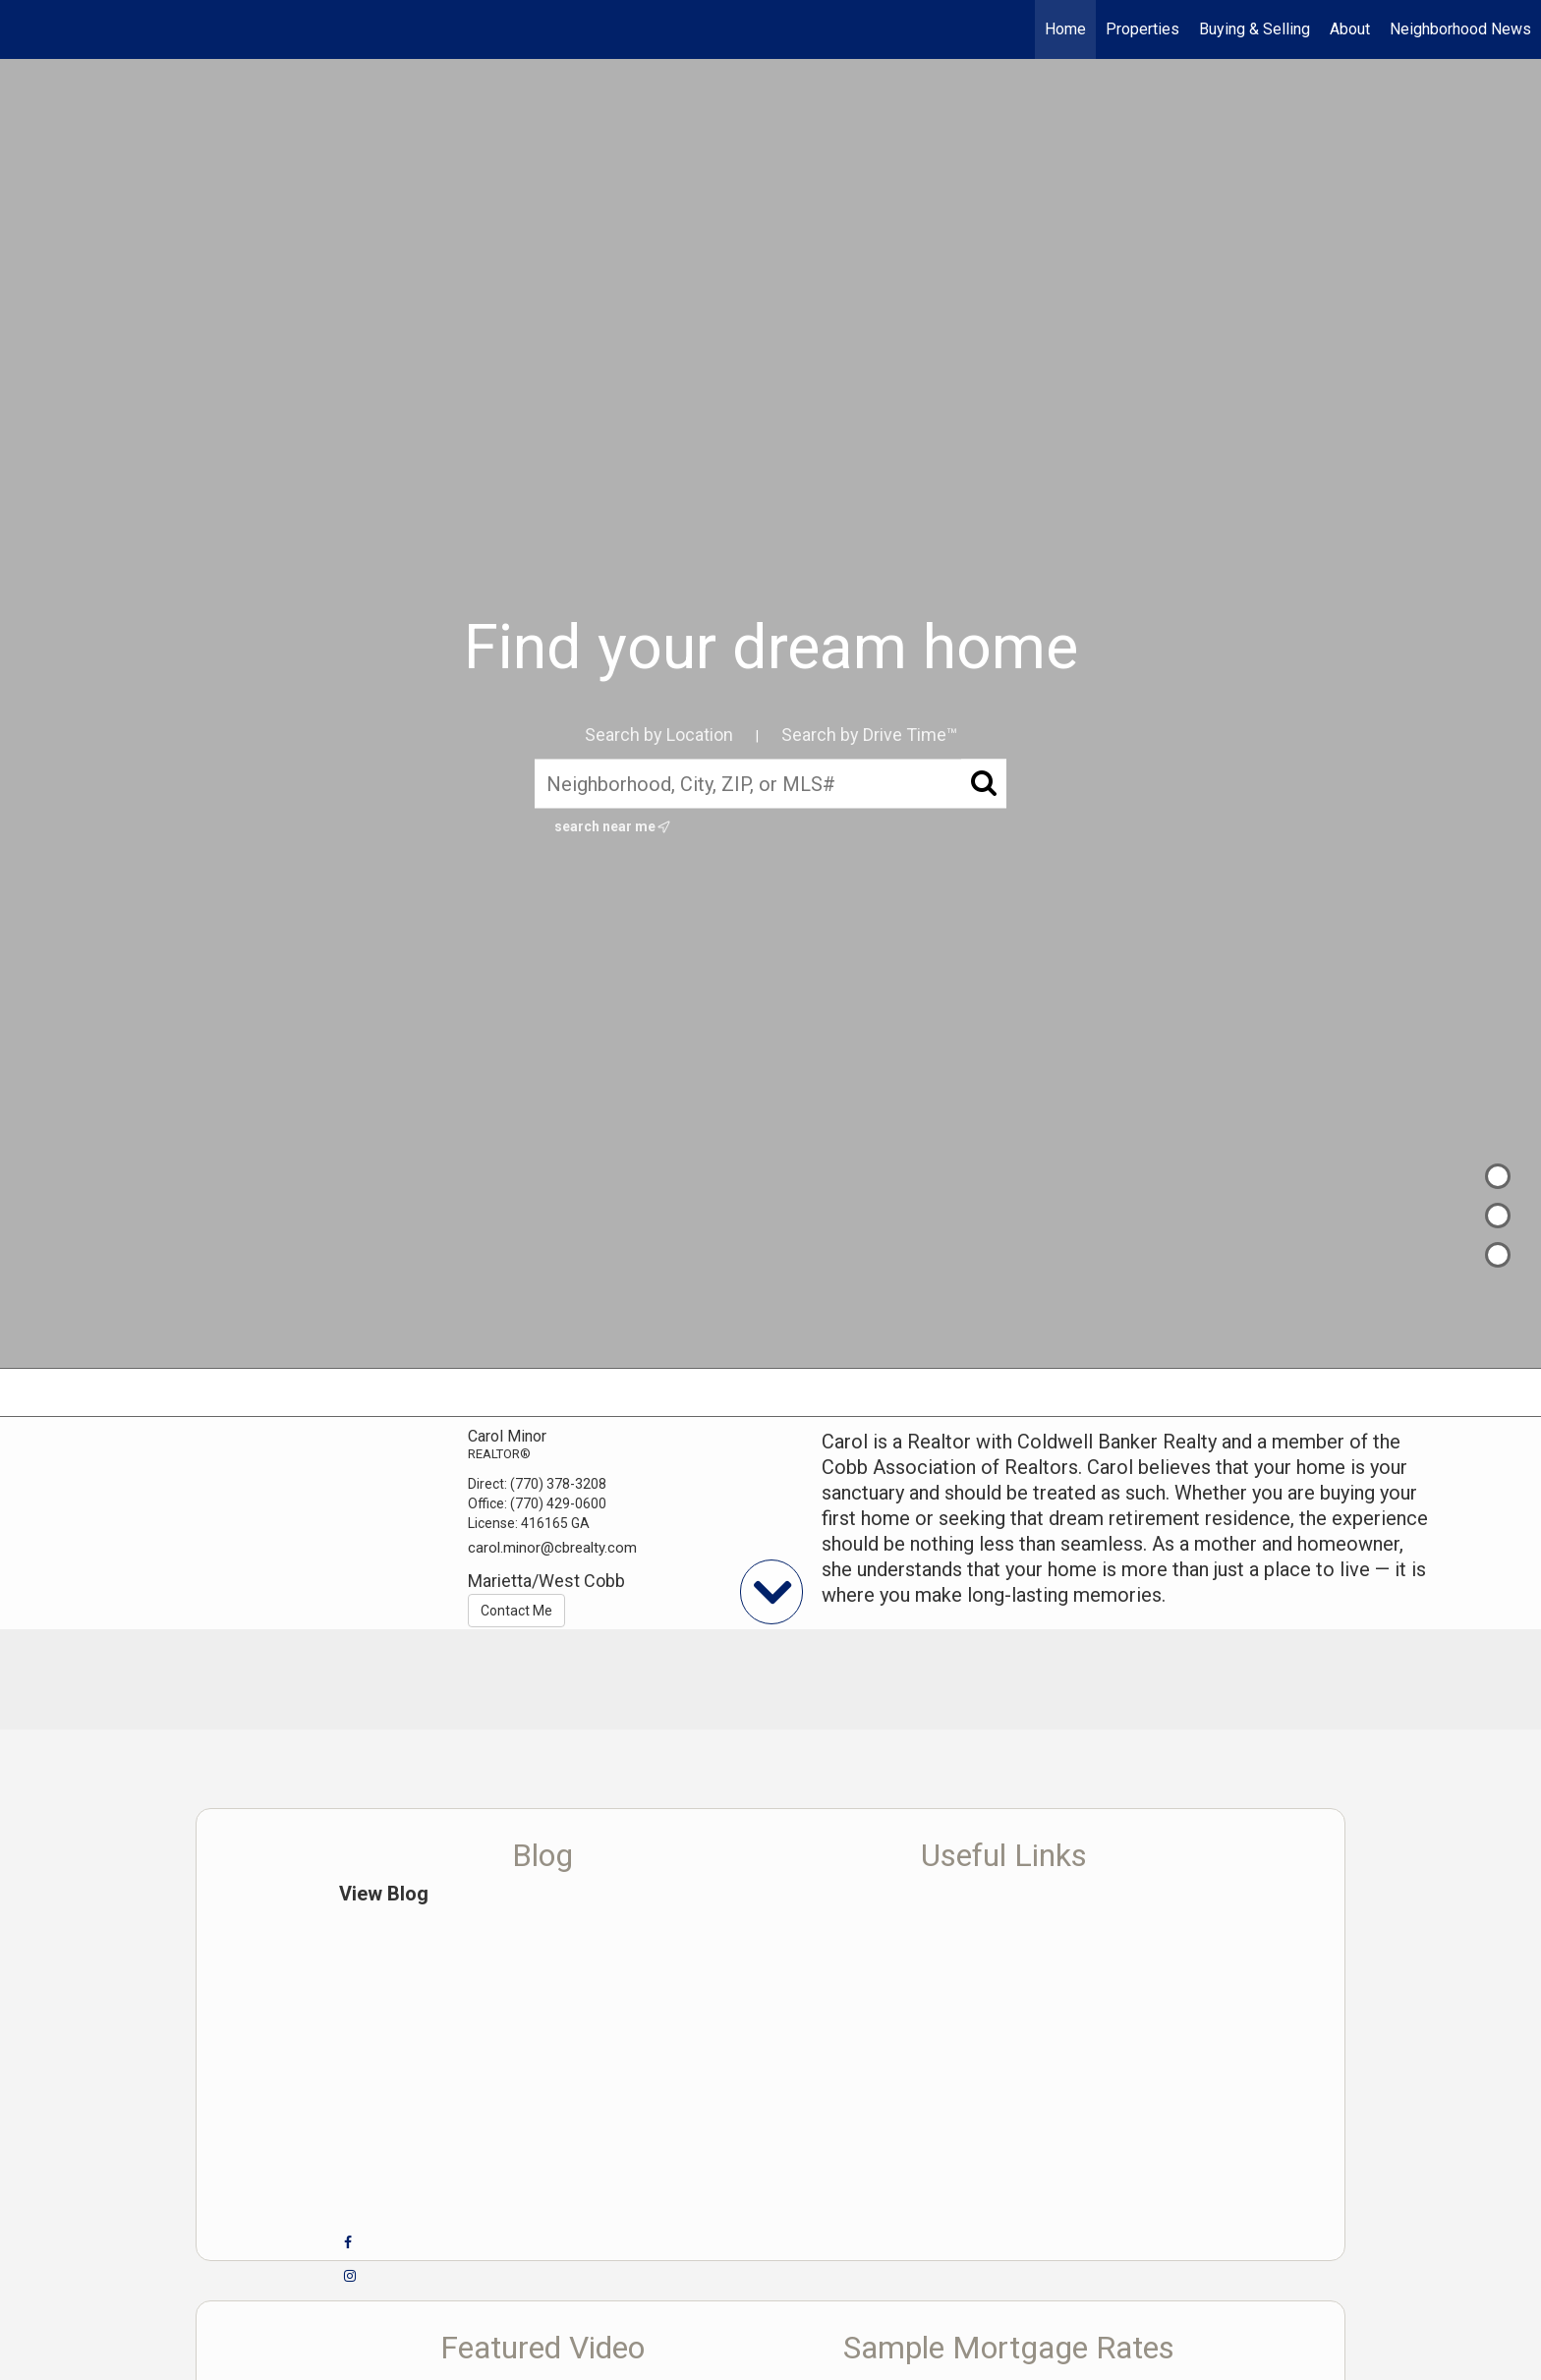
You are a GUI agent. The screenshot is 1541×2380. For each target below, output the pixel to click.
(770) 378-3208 (558, 1484)
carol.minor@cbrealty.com (552, 1548)
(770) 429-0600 (558, 1503)
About (1350, 29)
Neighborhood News (1460, 29)
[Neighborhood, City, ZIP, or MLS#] (770, 784)
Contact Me (516, 1610)
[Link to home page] (25, 29)
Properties (1142, 29)
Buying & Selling (1254, 29)
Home (1065, 29)
